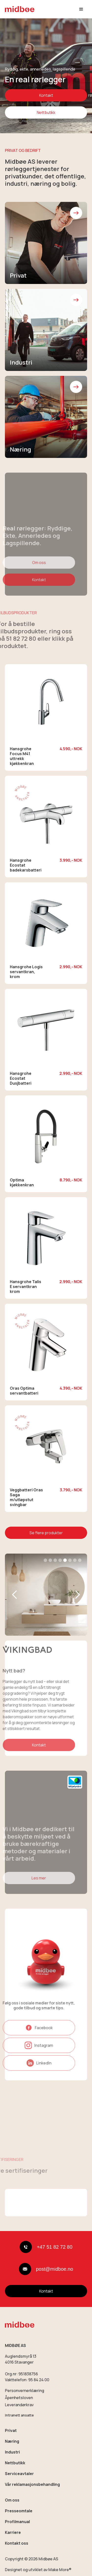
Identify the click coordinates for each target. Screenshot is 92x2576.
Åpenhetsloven (19, 2397)
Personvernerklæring (24, 2390)
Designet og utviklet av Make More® (38, 2569)
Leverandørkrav (19, 2404)
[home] (19, 9)
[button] (81, 9)
